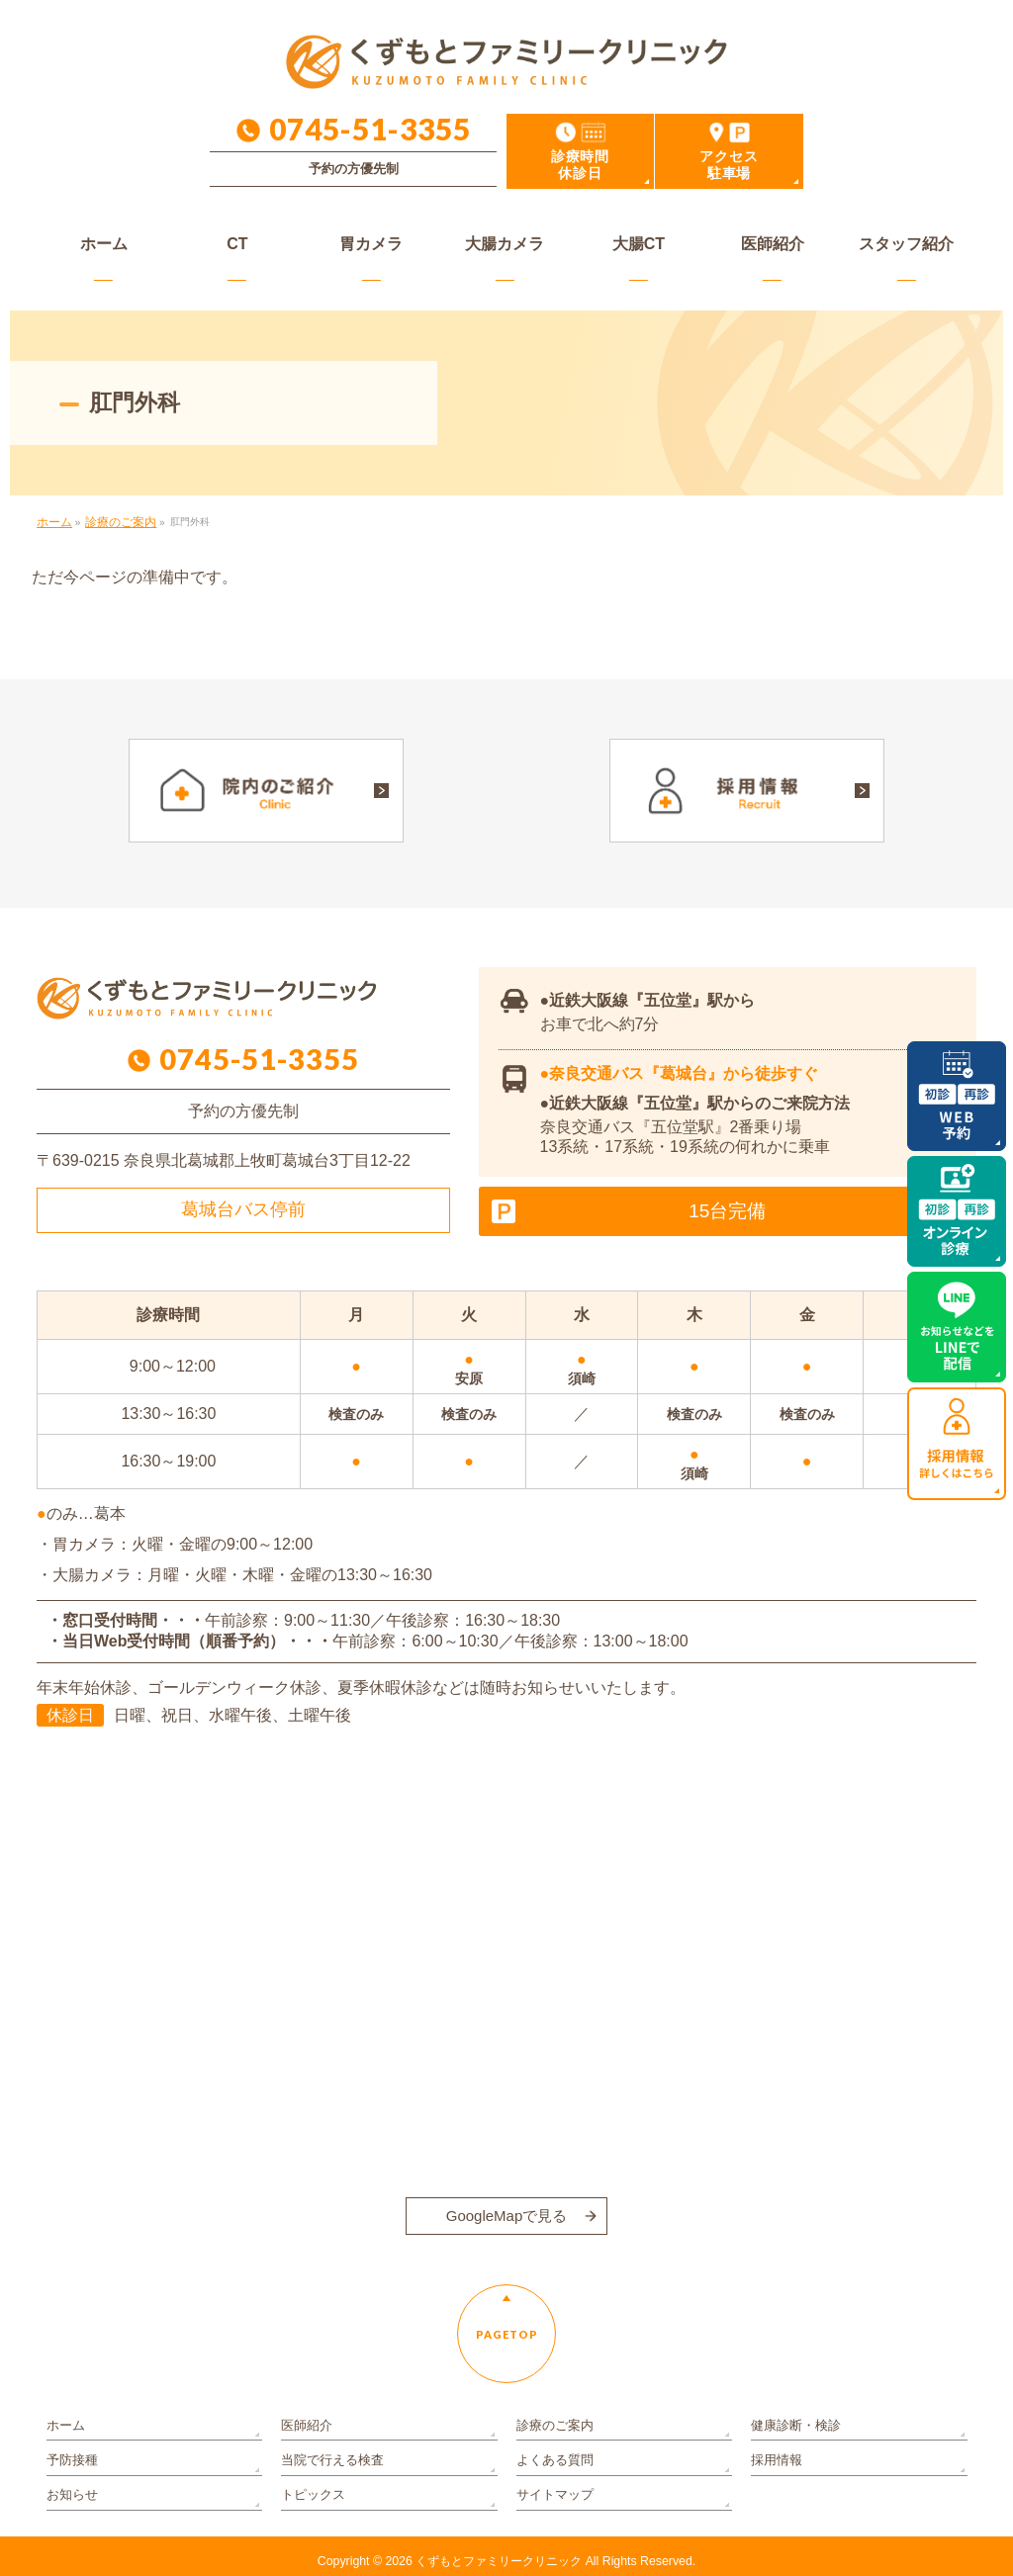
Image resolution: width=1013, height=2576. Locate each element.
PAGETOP (507, 2327)
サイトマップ (552, 2485)
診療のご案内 (552, 2429)
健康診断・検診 (792, 2429)
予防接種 (70, 2457)
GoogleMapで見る (507, 2208)
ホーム (64, 2429)
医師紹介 (304, 2429)
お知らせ (70, 2485)
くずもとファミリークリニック (498, 2550)
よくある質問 (552, 2457)
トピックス (310, 2485)
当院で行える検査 (328, 2457)
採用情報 (774, 2457)
